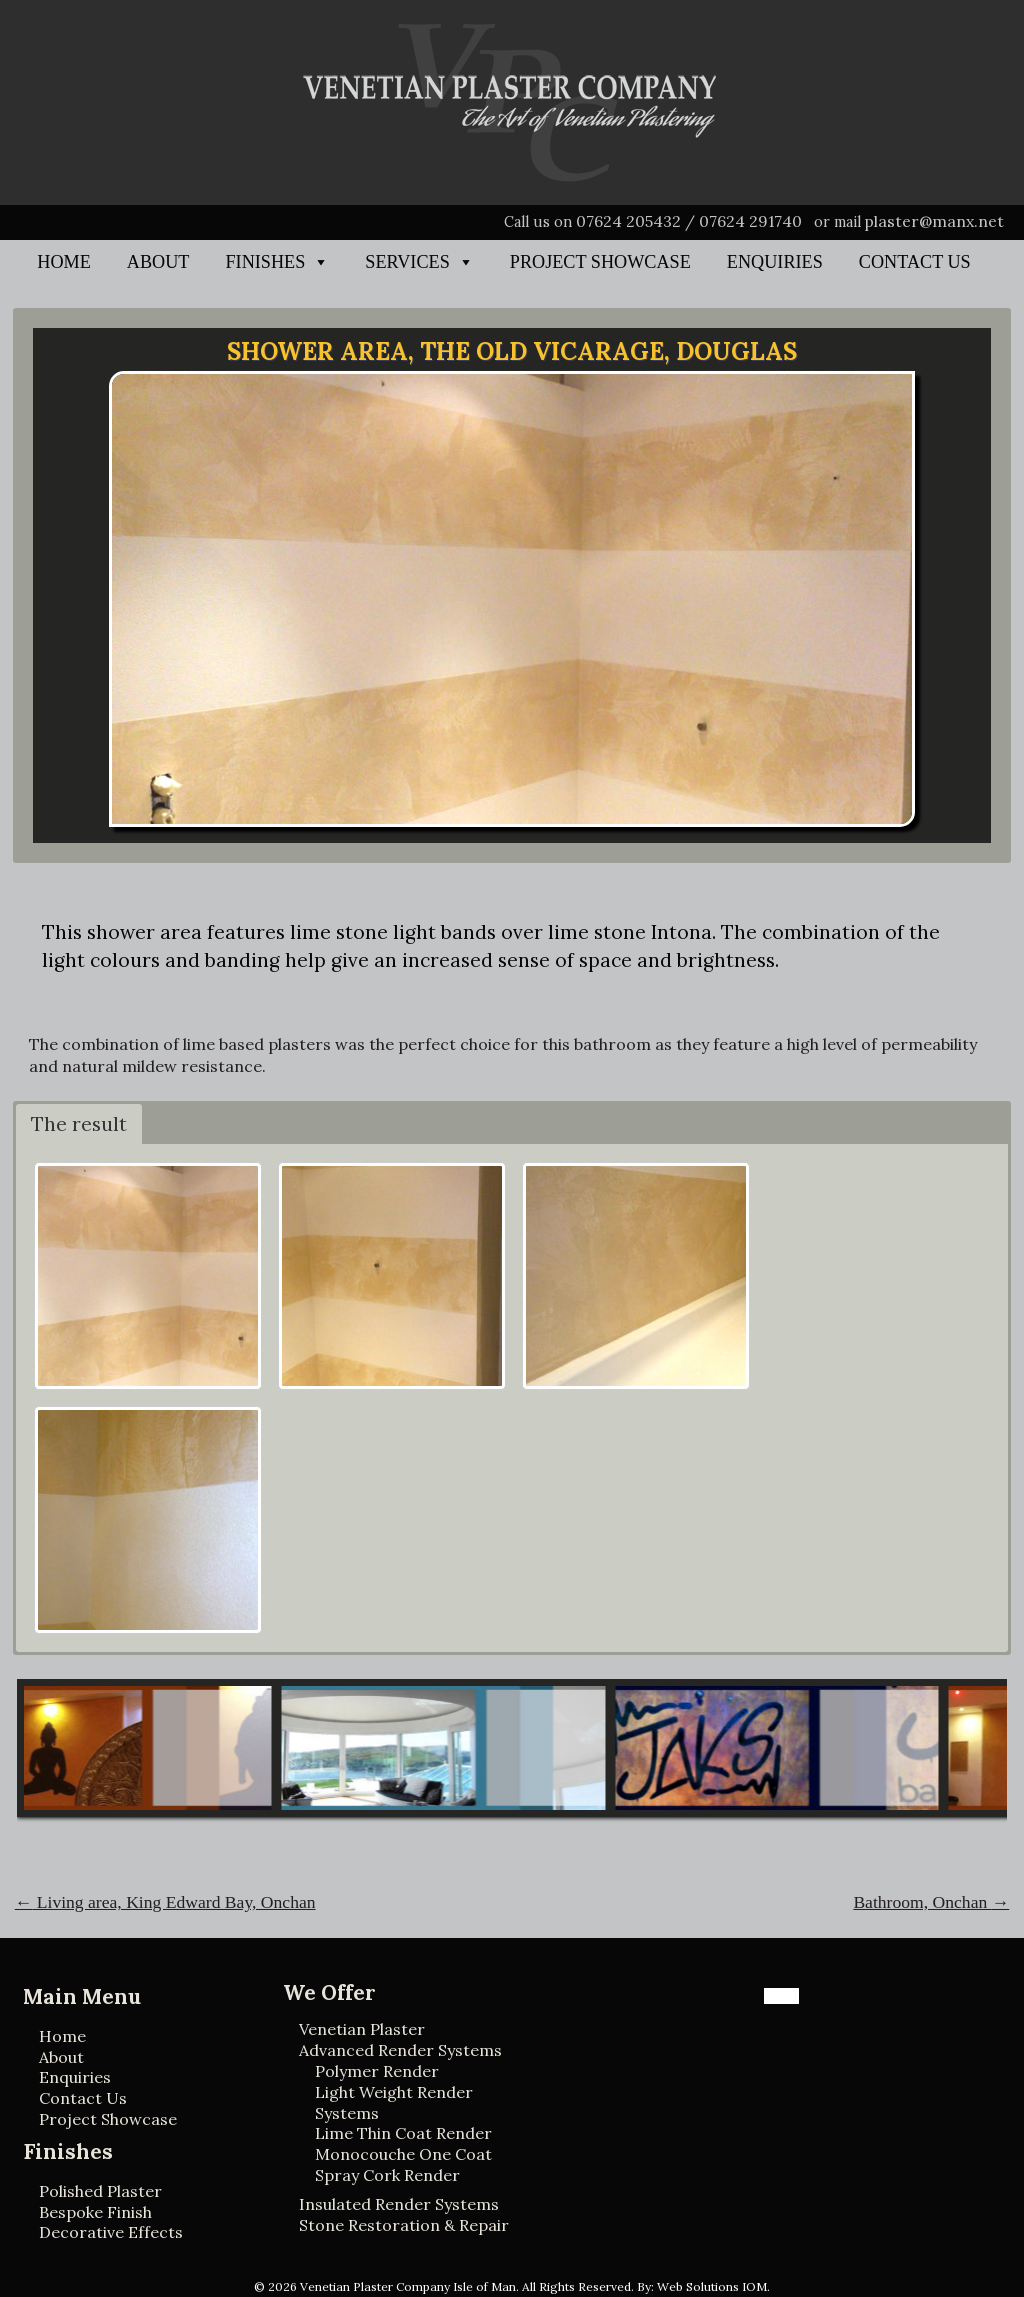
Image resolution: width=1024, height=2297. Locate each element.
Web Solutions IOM (712, 2286)
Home (64, 262)
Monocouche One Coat (403, 2154)
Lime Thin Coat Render (403, 2133)
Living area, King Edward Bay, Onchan (165, 1902)
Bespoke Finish (95, 2212)
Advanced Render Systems (400, 2050)
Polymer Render (377, 2071)
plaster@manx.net (934, 221)
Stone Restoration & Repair (404, 2225)
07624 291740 (750, 221)
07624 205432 (628, 221)
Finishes (265, 262)
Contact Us (915, 262)
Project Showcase (600, 262)
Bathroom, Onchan (931, 1902)
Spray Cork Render (387, 2175)
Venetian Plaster (362, 2029)
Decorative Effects (111, 2232)
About (158, 262)
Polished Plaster (100, 2191)
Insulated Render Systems (399, 2204)
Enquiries (775, 262)
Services (407, 262)
